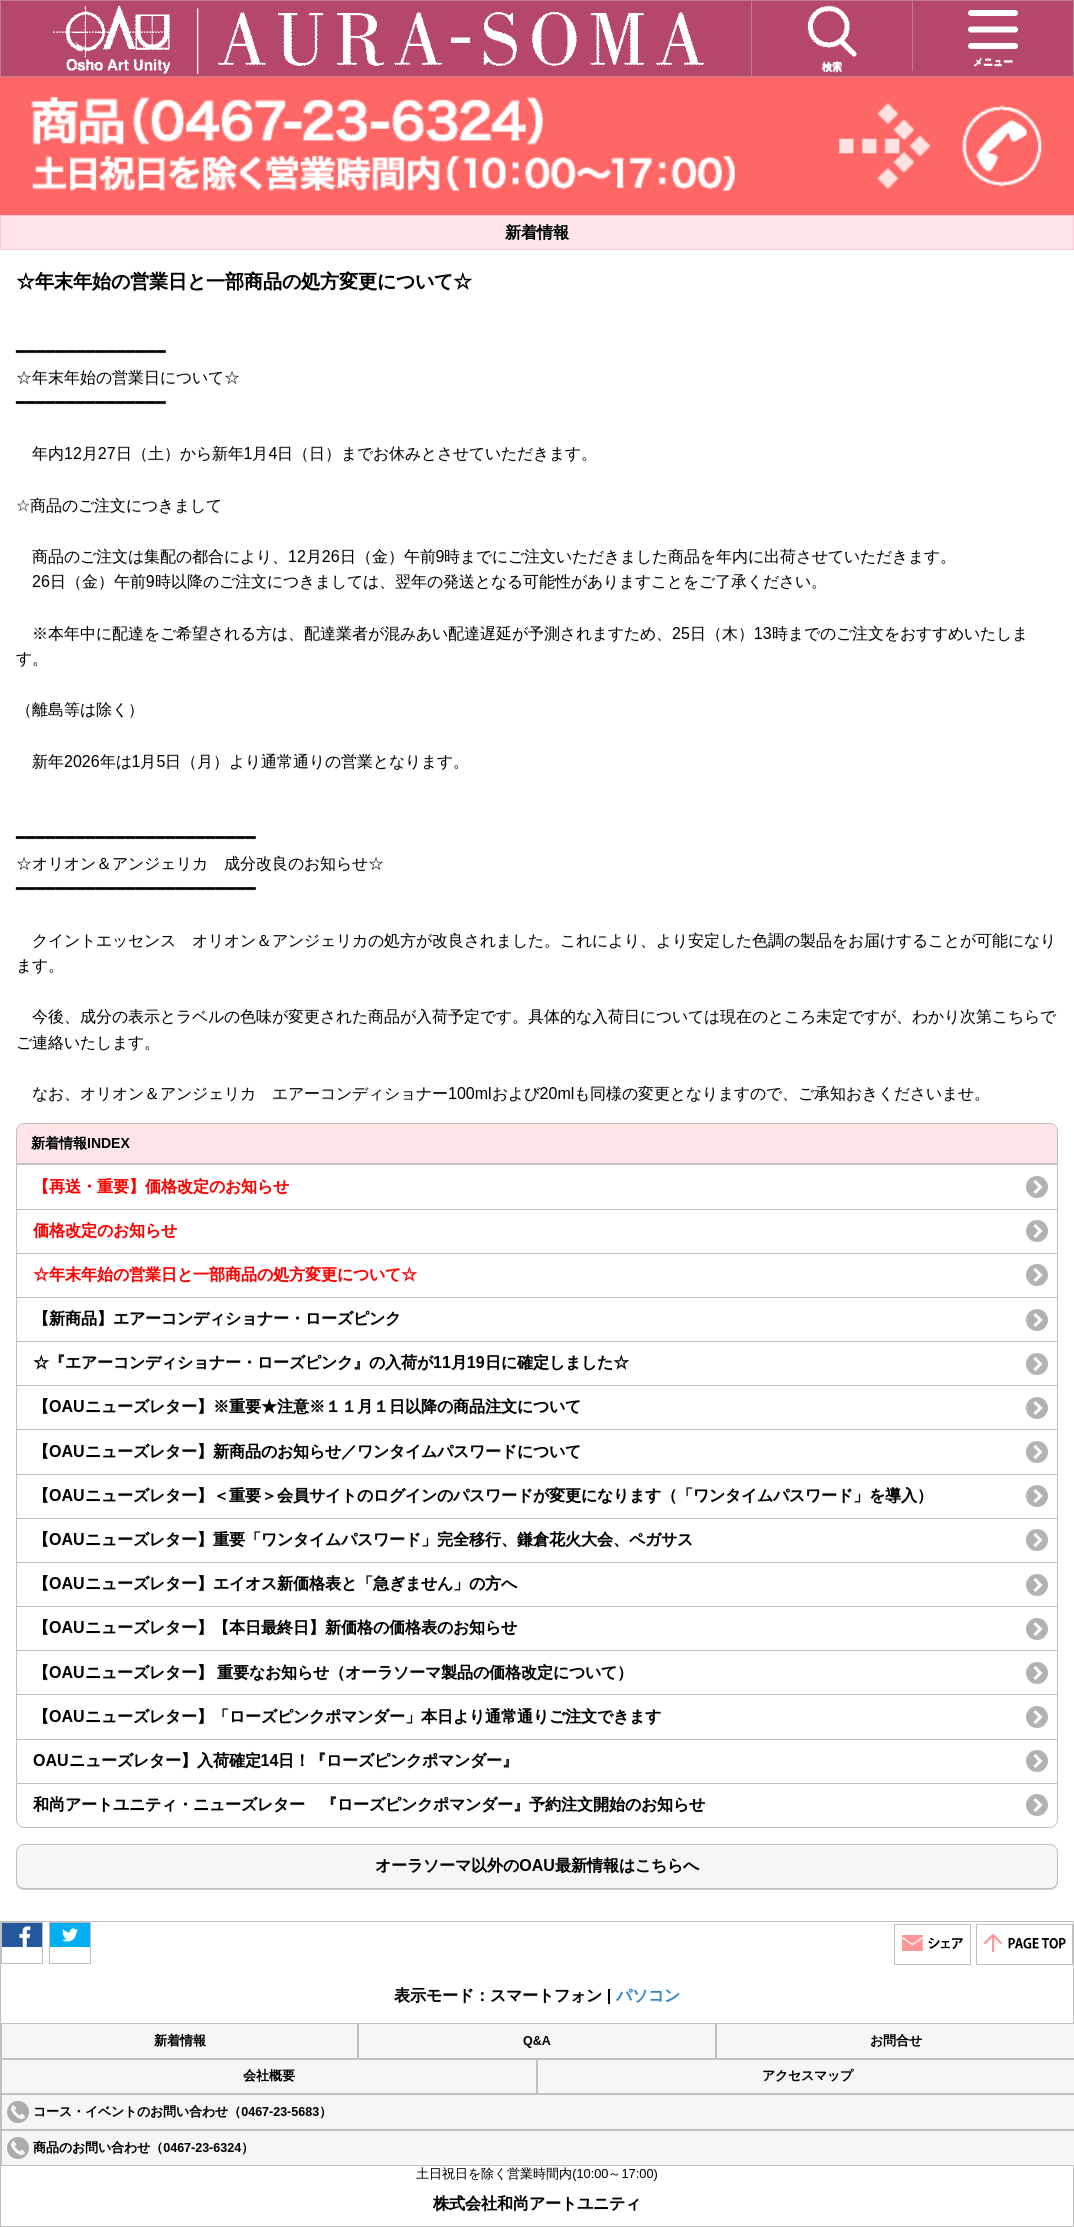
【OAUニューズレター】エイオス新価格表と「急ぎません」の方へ (275, 1583)
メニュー (993, 35)
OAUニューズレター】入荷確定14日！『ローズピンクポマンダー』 (275, 1760)
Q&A (537, 2041)
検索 (832, 38)
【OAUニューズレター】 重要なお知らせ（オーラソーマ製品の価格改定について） (333, 1672)
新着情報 (180, 2041)
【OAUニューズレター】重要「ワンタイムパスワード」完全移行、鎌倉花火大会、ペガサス (363, 1539)
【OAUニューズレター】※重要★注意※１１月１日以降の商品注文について (307, 1406)
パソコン (648, 1995)
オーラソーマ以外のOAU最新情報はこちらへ (537, 1865)
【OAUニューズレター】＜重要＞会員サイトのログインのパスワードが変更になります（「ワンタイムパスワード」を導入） (483, 1495)
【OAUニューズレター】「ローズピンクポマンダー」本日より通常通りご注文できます (347, 1716)
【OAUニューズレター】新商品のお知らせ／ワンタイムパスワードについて (307, 1451)
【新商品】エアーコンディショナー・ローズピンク (217, 1318)
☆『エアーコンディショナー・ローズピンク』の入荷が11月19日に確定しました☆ (339, 1362)
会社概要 (269, 2076)
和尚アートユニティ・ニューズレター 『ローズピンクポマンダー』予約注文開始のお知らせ (369, 1804)
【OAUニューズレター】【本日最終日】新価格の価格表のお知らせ (275, 1627)
